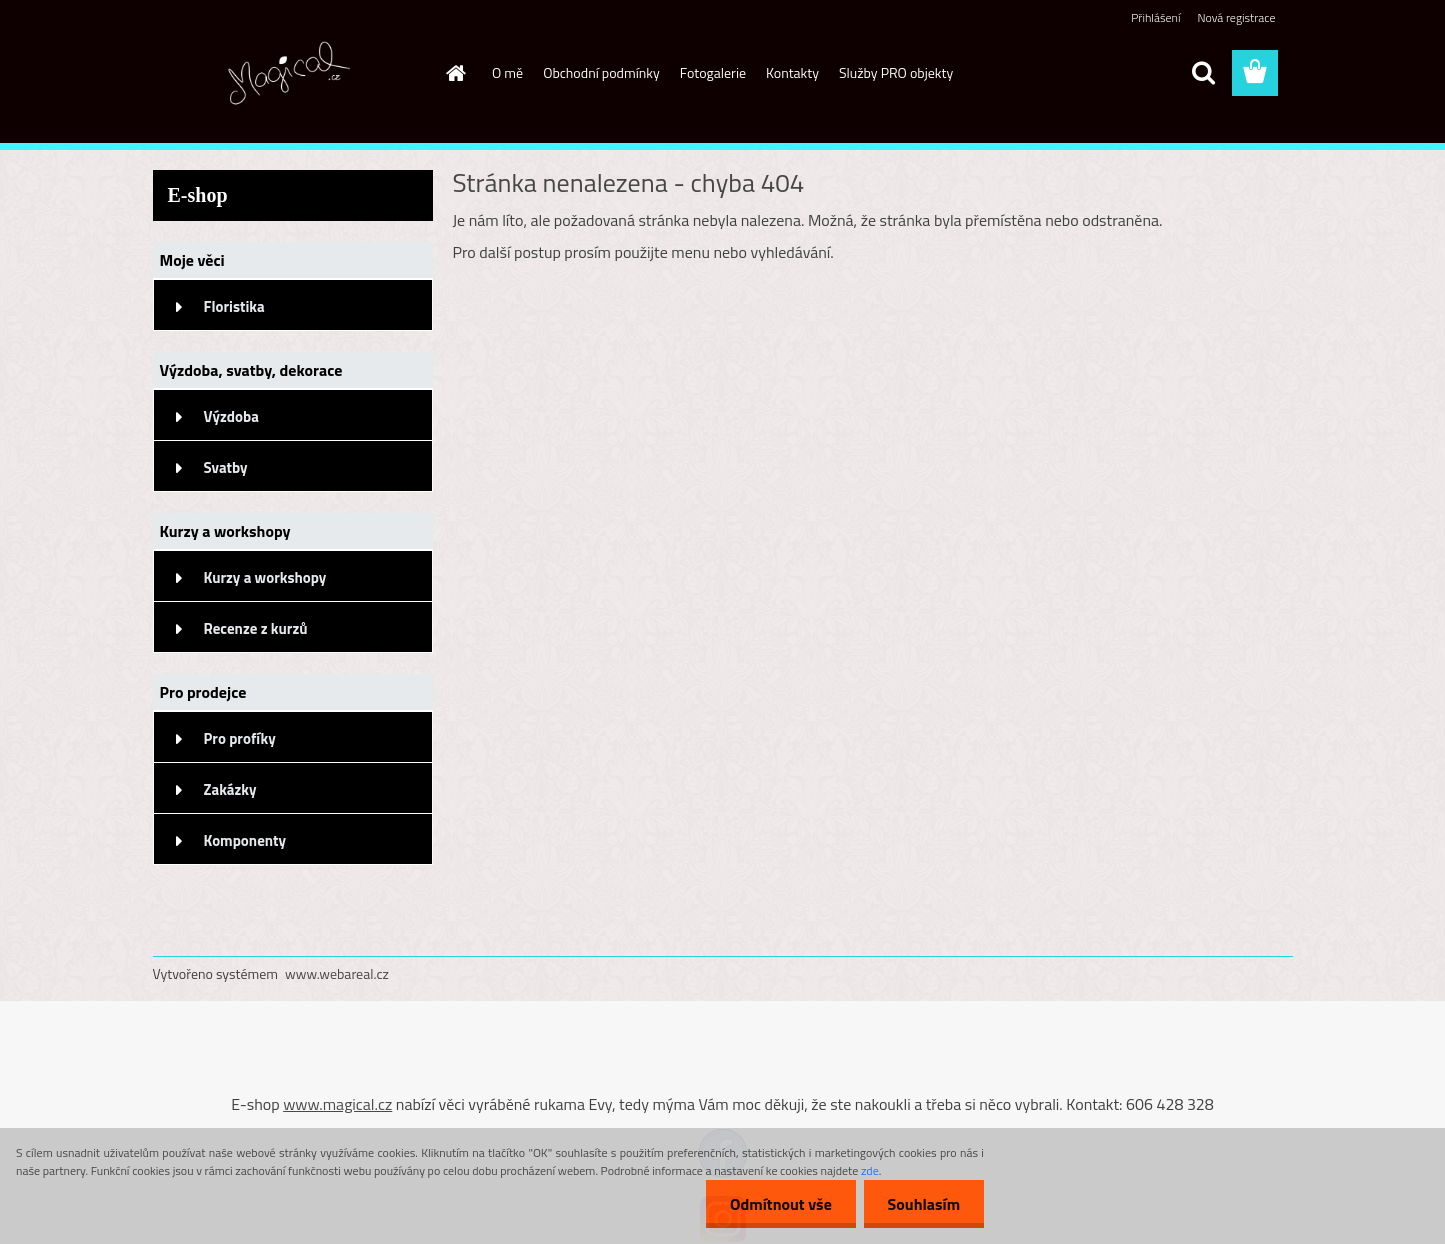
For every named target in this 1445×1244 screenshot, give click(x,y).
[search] (1203, 73)
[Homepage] (454, 73)
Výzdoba (231, 416)
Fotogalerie (713, 72)
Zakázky (230, 789)
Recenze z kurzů (256, 628)
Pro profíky (240, 738)
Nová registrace (1236, 17)
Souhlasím (922, 1204)
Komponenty (245, 840)
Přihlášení (1155, 17)
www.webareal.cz (337, 973)
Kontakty (792, 72)
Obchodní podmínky (601, 72)
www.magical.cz (337, 1104)
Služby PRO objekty (896, 72)
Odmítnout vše (778, 1204)
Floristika (234, 306)
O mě (507, 72)
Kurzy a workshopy (265, 577)
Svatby (226, 467)
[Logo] (290, 74)
